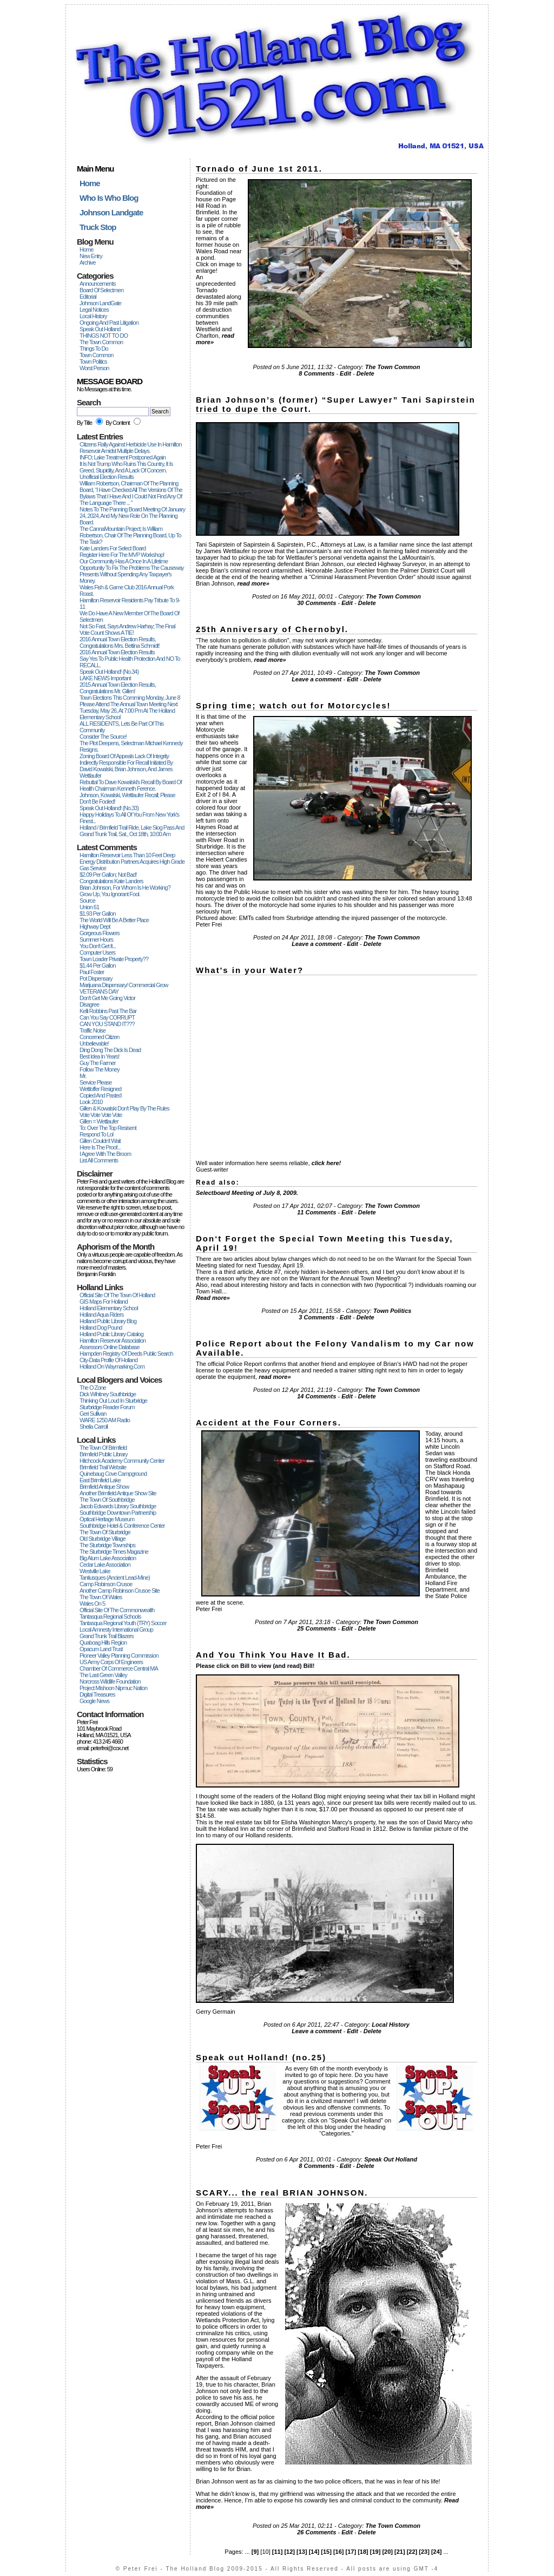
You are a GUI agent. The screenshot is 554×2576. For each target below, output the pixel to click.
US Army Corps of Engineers (111, 1662)
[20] (387, 2551)
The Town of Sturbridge (105, 1532)
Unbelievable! (94, 1043)
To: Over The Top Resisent (108, 1128)
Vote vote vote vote (101, 1115)
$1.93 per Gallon (98, 913)
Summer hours (96, 939)
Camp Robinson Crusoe (106, 1584)
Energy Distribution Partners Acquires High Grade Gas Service (132, 864)
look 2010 (91, 1102)
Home (86, 249)
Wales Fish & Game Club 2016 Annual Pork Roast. (127, 590)
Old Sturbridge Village (103, 1538)
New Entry (91, 256)
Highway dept (95, 926)
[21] (399, 2551)
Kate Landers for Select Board (113, 548)
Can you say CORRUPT (107, 1017)
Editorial (88, 296)
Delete (365, 373)
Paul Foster (92, 972)
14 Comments (316, 1396)
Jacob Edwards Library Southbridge (118, 1506)
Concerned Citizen (100, 1037)
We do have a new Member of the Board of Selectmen (129, 616)
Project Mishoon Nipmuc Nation (113, 1688)
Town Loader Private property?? (114, 959)
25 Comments (316, 1628)
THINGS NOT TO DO (104, 335)
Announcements (98, 283)
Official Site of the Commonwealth (117, 1610)
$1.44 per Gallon (98, 965)
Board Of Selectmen (101, 290)
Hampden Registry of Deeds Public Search (126, 1353)
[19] (375, 2551)
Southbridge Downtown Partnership (118, 1512)
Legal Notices (94, 309)
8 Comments (316, 373)
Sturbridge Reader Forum (107, 1407)
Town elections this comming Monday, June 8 (130, 697)
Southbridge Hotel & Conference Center (122, 1525)
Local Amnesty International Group (116, 1629)
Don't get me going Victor (107, 998)
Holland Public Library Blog (108, 1321)
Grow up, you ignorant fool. (110, 894)
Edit (345, 373)
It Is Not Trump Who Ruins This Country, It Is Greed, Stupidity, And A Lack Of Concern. (126, 467)
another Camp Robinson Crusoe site (120, 1590)
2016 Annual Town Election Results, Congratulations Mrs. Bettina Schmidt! (120, 642)
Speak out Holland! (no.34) (109, 671)
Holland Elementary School (109, 1308)
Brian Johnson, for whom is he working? (125, 887)
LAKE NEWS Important (105, 678)
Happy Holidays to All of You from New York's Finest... (129, 817)
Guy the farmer (98, 1063)
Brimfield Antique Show (104, 1486)
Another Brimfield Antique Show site (118, 1493)
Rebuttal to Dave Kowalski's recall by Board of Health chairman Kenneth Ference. (131, 785)
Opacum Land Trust (101, 1649)
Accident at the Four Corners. (268, 1422)
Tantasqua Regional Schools (110, 1616)
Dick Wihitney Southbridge (108, 1394)
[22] (412, 2551)
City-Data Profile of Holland (108, 1360)
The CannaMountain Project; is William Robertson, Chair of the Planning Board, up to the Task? (130, 535)
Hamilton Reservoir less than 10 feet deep (127, 855)
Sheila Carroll (94, 1426)
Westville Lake (95, 1571)
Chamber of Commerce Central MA (119, 1668)
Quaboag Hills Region (103, 1642)
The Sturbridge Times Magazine (114, 1551)
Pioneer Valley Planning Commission (119, 1655)
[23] (424, 2551)
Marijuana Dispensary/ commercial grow (124, 985)
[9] (255, 2551)
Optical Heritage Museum (107, 1519)
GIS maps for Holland (104, 1301)
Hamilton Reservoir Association (113, 1340)
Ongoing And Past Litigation (109, 322)
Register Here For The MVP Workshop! (122, 554)
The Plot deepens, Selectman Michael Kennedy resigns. (131, 746)
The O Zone (93, 1387)
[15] (326, 2551)
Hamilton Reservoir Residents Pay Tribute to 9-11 (130, 603)
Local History (93, 316)
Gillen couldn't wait (100, 1141)
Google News (94, 1701)
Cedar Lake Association (105, 1564)
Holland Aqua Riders (101, 1314)
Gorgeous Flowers (100, 933)
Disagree (89, 1004)
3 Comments (316, 1317)
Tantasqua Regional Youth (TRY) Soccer (123, 1623)
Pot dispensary (96, 978)
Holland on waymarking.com (112, 1366)
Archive (88, 262)
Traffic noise (92, 1030)
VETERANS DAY (99, 991)
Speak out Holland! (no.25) (261, 2057)
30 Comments (316, 603)
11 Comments (316, 1212)
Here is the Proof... (100, 1147)
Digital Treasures (97, 1694)
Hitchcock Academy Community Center (122, 1460)
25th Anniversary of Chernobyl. (272, 629)
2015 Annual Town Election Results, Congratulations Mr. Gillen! (118, 687)
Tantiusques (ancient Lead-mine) (115, 1577)
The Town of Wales (101, 1597)
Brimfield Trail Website (103, 1467)
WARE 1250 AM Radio (105, 1420)
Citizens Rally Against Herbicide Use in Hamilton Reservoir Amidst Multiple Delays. (131, 447)
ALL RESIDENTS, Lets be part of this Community (121, 726)
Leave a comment (316, 679)
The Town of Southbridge (107, 1499)
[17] (351, 2551)
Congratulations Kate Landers (111, 881)
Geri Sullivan (93, 1413)
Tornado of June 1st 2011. (259, 168)
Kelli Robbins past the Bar (108, 1011)
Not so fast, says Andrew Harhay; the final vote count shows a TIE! (127, 629)
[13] (301, 2551)
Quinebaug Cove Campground (113, 1473)
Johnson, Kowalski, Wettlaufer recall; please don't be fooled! (127, 798)
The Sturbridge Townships (107, 1545)
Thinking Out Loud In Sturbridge (113, 1400)
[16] (338, 2551)
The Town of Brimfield (103, 1447)
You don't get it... (98, 946)
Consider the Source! (103, 736)
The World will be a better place (114, 920)
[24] (436, 2551)
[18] (363, 2551)
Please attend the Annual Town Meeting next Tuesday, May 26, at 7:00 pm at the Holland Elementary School (128, 710)
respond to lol (96, 1134)
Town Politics (93, 361)
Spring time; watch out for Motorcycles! (293, 705)
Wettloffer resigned (100, 1089)
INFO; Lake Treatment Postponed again (123, 457)
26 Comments (316, 2532)
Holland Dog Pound (101, 1327)
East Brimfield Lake (100, 1480)
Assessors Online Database (110, 1347)
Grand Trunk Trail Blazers (107, 1636)
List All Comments (99, 1160)
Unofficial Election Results (107, 477)
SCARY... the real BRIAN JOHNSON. (282, 2192)
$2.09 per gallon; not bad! (108, 874)
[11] (277, 2551)
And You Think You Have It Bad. (273, 1654)
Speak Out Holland (100, 329)
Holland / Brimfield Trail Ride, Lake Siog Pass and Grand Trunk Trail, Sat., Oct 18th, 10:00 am (132, 830)
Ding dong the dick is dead (110, 1050)
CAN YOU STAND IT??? (107, 1024)
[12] (289, 2551)
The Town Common (101, 342)
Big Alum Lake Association (108, 1558)
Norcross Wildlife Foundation (110, 1681)
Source (87, 900)
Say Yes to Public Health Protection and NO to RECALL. (130, 661)
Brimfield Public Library (103, 1454)
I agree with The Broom (105, 1154)
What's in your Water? (250, 970)
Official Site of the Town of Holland (117, 1295)
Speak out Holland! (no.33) (109, 808)
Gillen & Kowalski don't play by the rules (124, 1108)
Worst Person (94, 368)
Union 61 (89, 907)
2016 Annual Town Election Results (117, 652)
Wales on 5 (92, 1603)
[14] (314, 2551)
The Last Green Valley (103, 1675)
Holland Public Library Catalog (111, 1334)
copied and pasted (100, 1095)
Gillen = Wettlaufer (99, 1121)
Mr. (83, 1076)
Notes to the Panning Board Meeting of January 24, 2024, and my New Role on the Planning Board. (132, 515)
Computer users (97, 952)
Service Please (95, 1082)
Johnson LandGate (100, 303)
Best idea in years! (99, 1056)
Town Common (96, 355)
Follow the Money (100, 1069)
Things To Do (94, 348)
